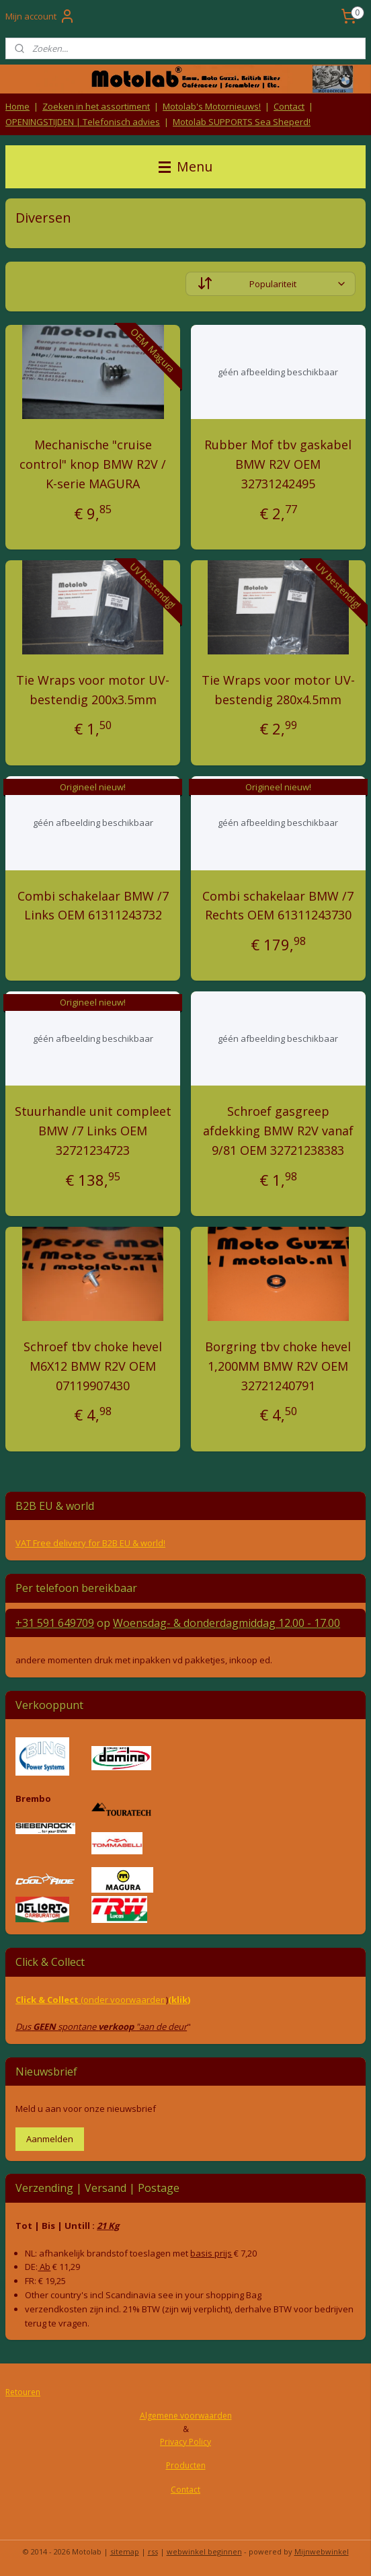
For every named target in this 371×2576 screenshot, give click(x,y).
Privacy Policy (185, 2442)
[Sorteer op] (270, 284)
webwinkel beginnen (204, 2551)
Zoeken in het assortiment (96, 106)
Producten (186, 2465)
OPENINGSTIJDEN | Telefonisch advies (82, 122)
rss (153, 2551)
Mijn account (40, 16)
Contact (289, 106)
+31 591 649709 (54, 1623)
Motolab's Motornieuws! (212, 106)
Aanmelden (49, 2139)
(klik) (179, 2000)
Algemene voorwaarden (186, 2415)
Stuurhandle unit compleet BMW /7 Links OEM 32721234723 (93, 1131)
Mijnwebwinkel (321, 2551)
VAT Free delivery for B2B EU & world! (90, 1543)
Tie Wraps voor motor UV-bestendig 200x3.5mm (92, 690)
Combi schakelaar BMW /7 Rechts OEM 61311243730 (278, 905)
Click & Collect (48, 2000)
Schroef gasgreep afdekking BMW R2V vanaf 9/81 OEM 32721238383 (278, 1131)
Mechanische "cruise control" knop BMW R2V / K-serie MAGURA (92, 464)
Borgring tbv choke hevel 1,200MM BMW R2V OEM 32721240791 (278, 1366)
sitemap (124, 2551)
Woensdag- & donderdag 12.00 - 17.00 (226, 1623)
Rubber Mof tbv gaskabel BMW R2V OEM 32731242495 (278, 464)
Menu (185, 166)
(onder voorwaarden (123, 2000)
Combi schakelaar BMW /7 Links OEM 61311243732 (93, 905)
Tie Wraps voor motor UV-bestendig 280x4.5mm (278, 690)
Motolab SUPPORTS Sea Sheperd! (242, 122)
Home (17, 106)
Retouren (22, 2392)
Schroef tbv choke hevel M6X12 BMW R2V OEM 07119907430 (93, 1366)
